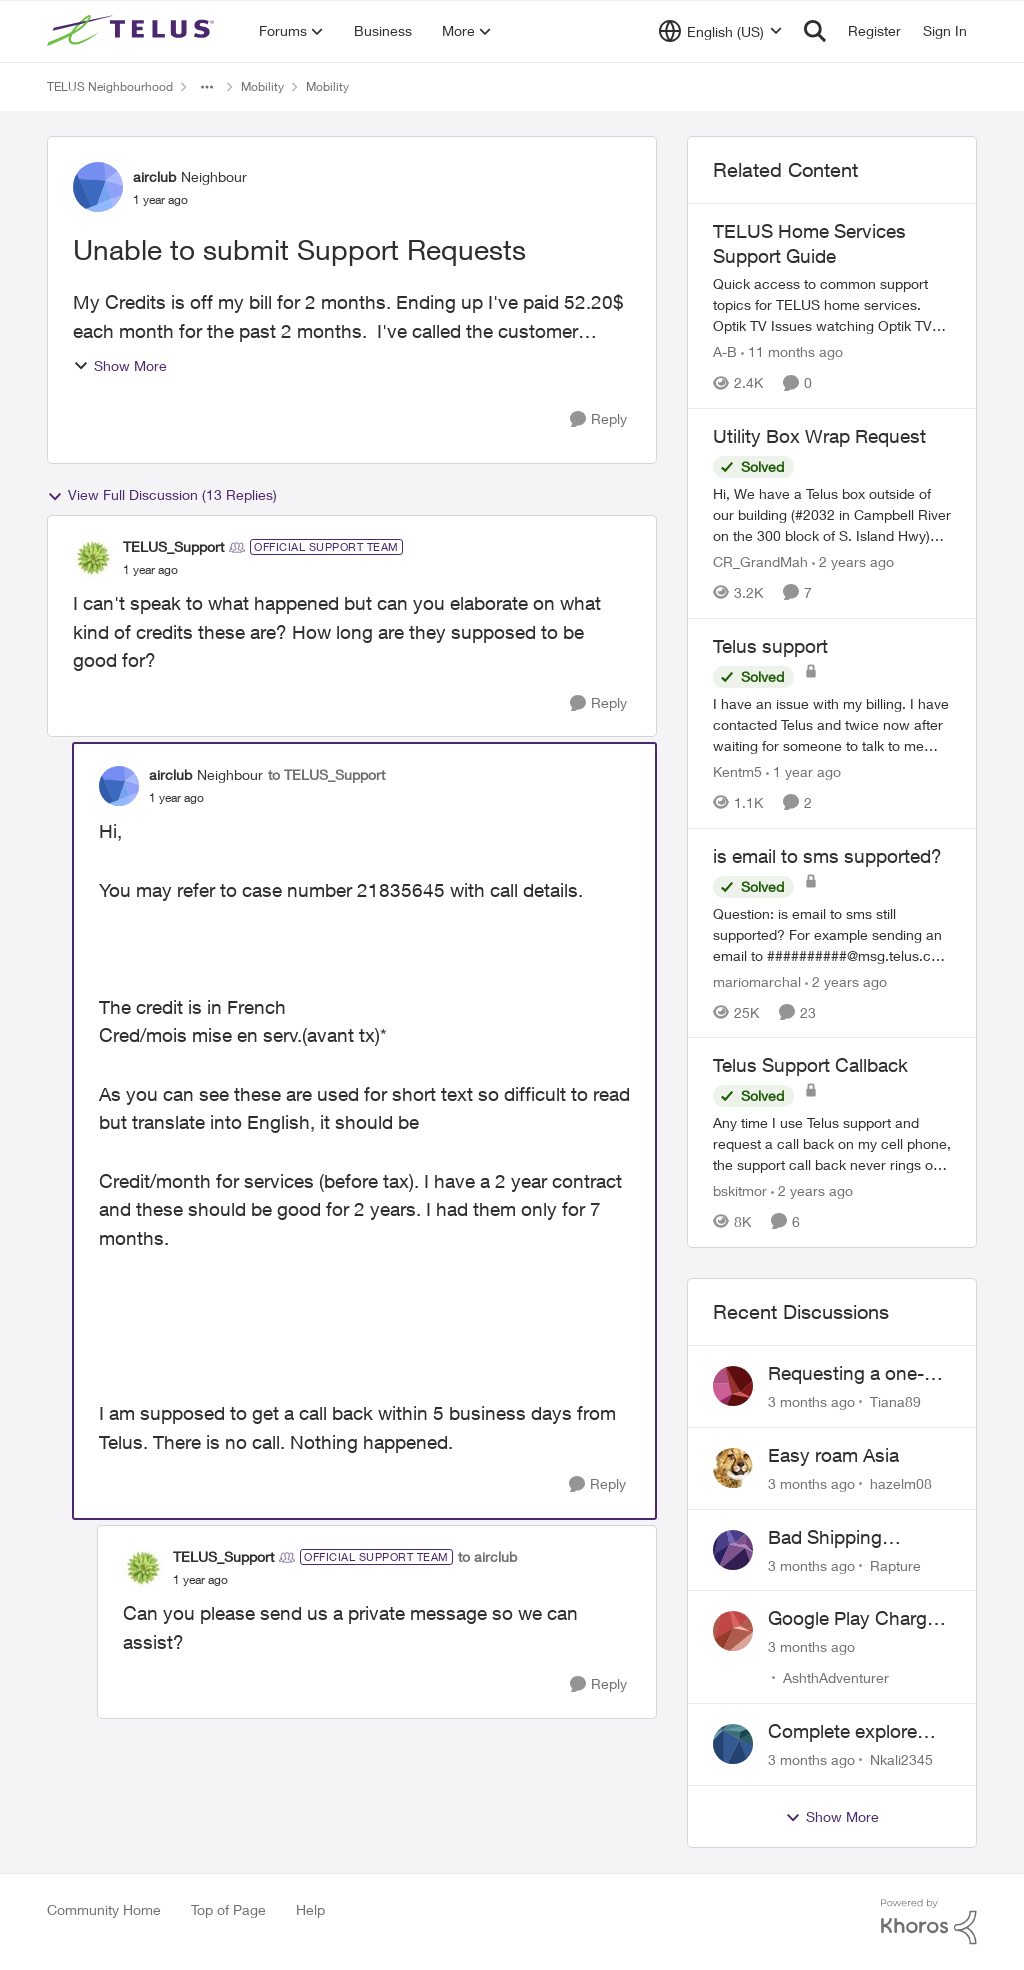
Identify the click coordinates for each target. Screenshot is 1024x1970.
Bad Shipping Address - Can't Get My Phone (852, 1538)
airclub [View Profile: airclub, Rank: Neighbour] (154, 176)
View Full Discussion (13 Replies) (162, 495)
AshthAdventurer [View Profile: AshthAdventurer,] (836, 1677)
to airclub (487, 1556)
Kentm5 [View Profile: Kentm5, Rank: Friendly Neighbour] (737, 771)
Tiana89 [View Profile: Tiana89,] (895, 1401)
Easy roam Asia (833, 1455)
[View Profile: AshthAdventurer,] (733, 1631)
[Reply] (598, 419)
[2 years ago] (853, 561)
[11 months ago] (792, 351)
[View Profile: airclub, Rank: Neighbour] (98, 187)
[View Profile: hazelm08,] (733, 1468)
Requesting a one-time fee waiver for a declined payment (852, 1374)
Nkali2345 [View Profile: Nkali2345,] (901, 1759)
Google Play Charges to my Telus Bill (857, 1619)
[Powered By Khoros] (929, 1922)
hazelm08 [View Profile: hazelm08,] (901, 1483)
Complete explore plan (842, 1732)
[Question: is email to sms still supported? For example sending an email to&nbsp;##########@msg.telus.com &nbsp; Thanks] (832, 933)
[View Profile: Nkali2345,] (733, 1744)
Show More (120, 365)
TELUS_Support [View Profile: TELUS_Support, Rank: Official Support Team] (173, 546)
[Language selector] (720, 31)
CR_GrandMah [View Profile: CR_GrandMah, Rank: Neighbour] (760, 561)
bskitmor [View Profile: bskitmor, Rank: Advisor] (740, 1190)
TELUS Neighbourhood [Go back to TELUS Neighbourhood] (110, 86)
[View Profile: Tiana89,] (733, 1386)
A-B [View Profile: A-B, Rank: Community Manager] (725, 351)
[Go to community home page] (133, 31)
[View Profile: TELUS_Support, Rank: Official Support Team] (93, 558)
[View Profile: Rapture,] (733, 1550)
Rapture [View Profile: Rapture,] (895, 1564)
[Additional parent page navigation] (207, 87)
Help (310, 1909)
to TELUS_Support (326, 774)
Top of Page (228, 1909)
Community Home (104, 1909)
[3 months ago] (811, 1401)
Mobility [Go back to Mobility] (262, 86)
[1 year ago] (803, 771)
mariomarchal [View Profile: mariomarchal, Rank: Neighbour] (757, 980)
